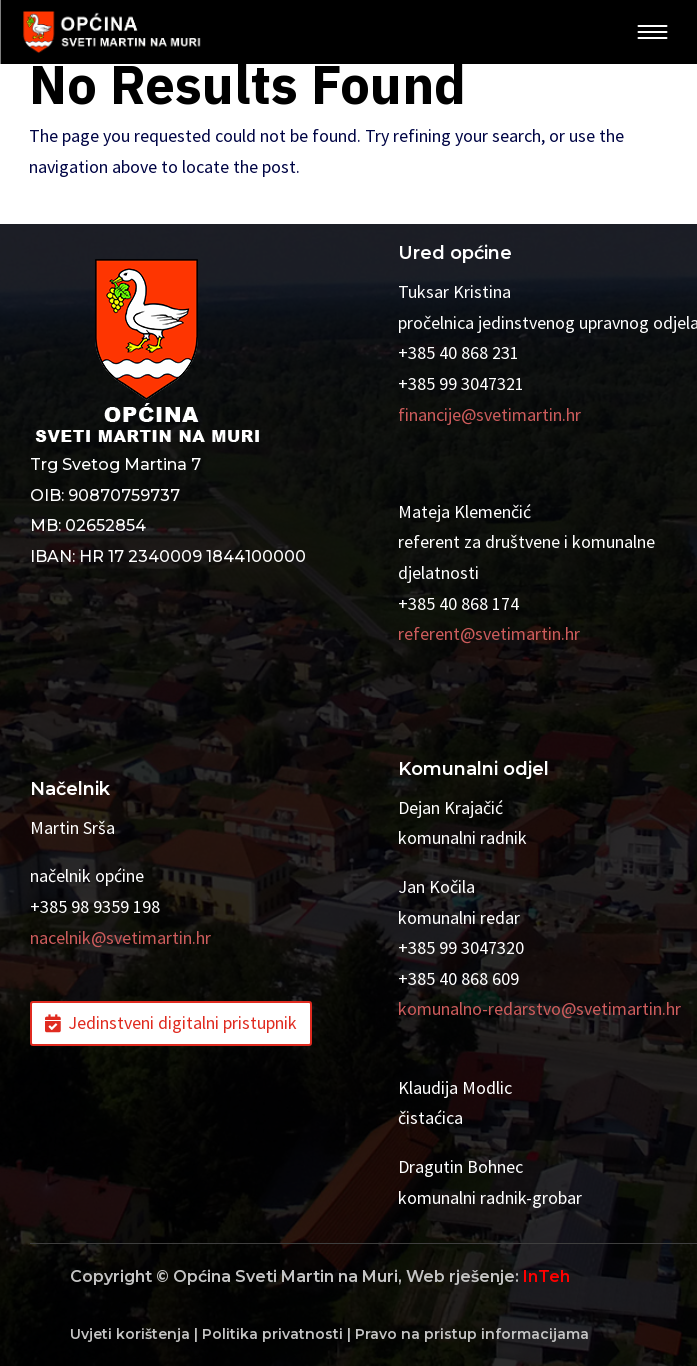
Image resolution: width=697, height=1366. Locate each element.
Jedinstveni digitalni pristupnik (182, 1022)
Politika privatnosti (272, 1334)
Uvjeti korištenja (130, 1334)
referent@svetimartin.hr (489, 633)
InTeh (546, 1276)
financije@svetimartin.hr (489, 414)
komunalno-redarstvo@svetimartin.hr (539, 1008)
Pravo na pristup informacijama (472, 1334)
